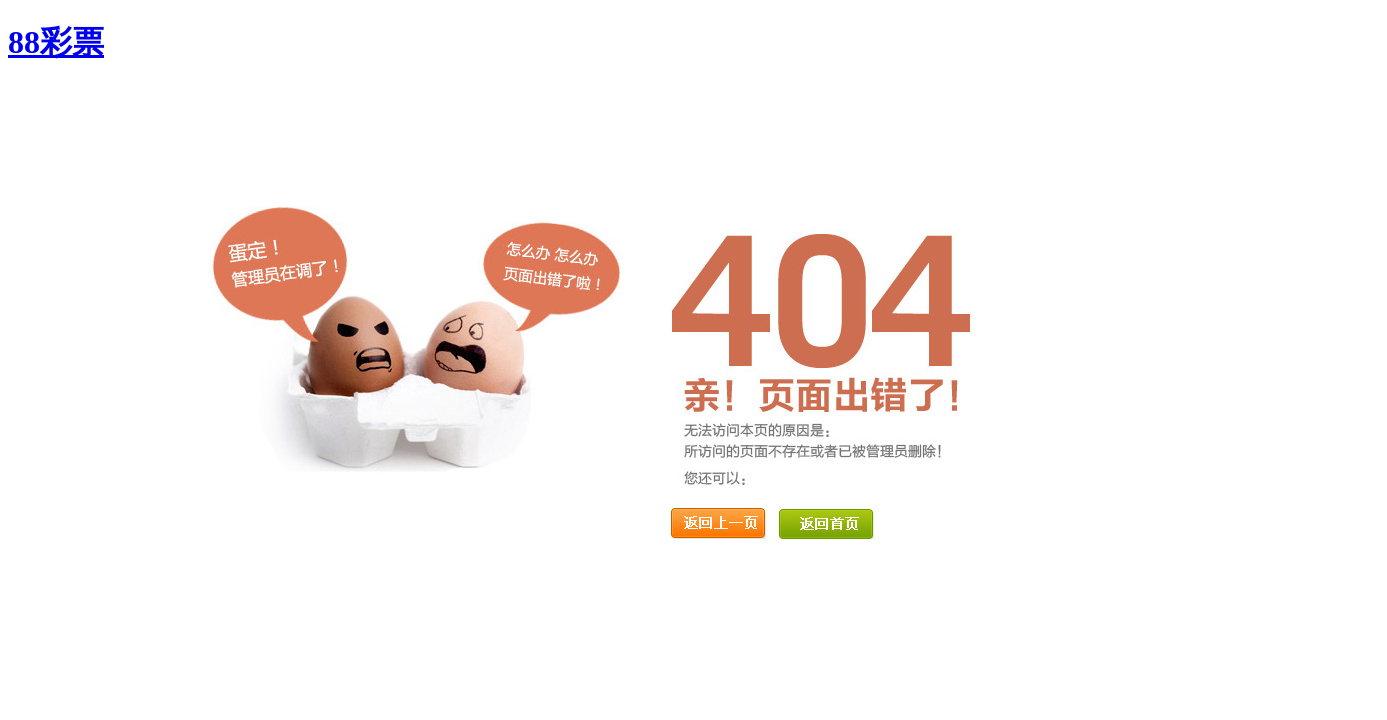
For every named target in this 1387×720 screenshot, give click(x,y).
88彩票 (56, 42)
